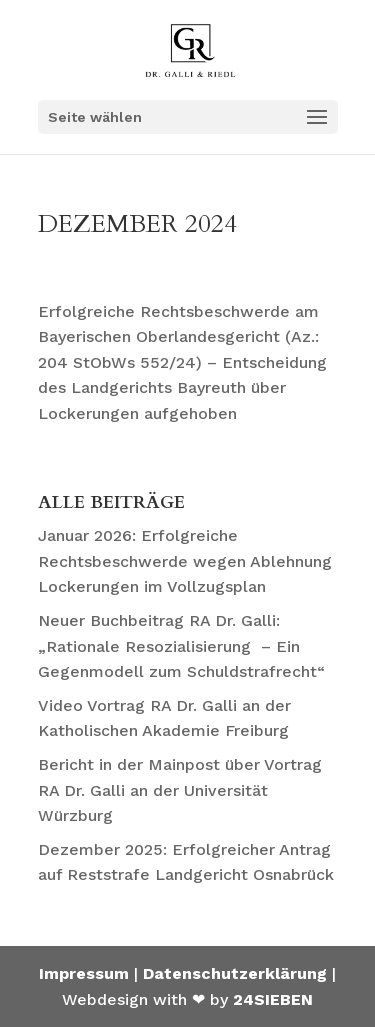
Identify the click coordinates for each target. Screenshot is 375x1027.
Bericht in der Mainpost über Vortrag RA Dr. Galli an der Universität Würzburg (180, 790)
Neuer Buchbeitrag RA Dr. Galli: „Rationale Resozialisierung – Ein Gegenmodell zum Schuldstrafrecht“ (181, 646)
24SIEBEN (273, 999)
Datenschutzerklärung (235, 973)
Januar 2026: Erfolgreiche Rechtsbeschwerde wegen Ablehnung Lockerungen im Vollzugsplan (185, 561)
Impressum (84, 973)
